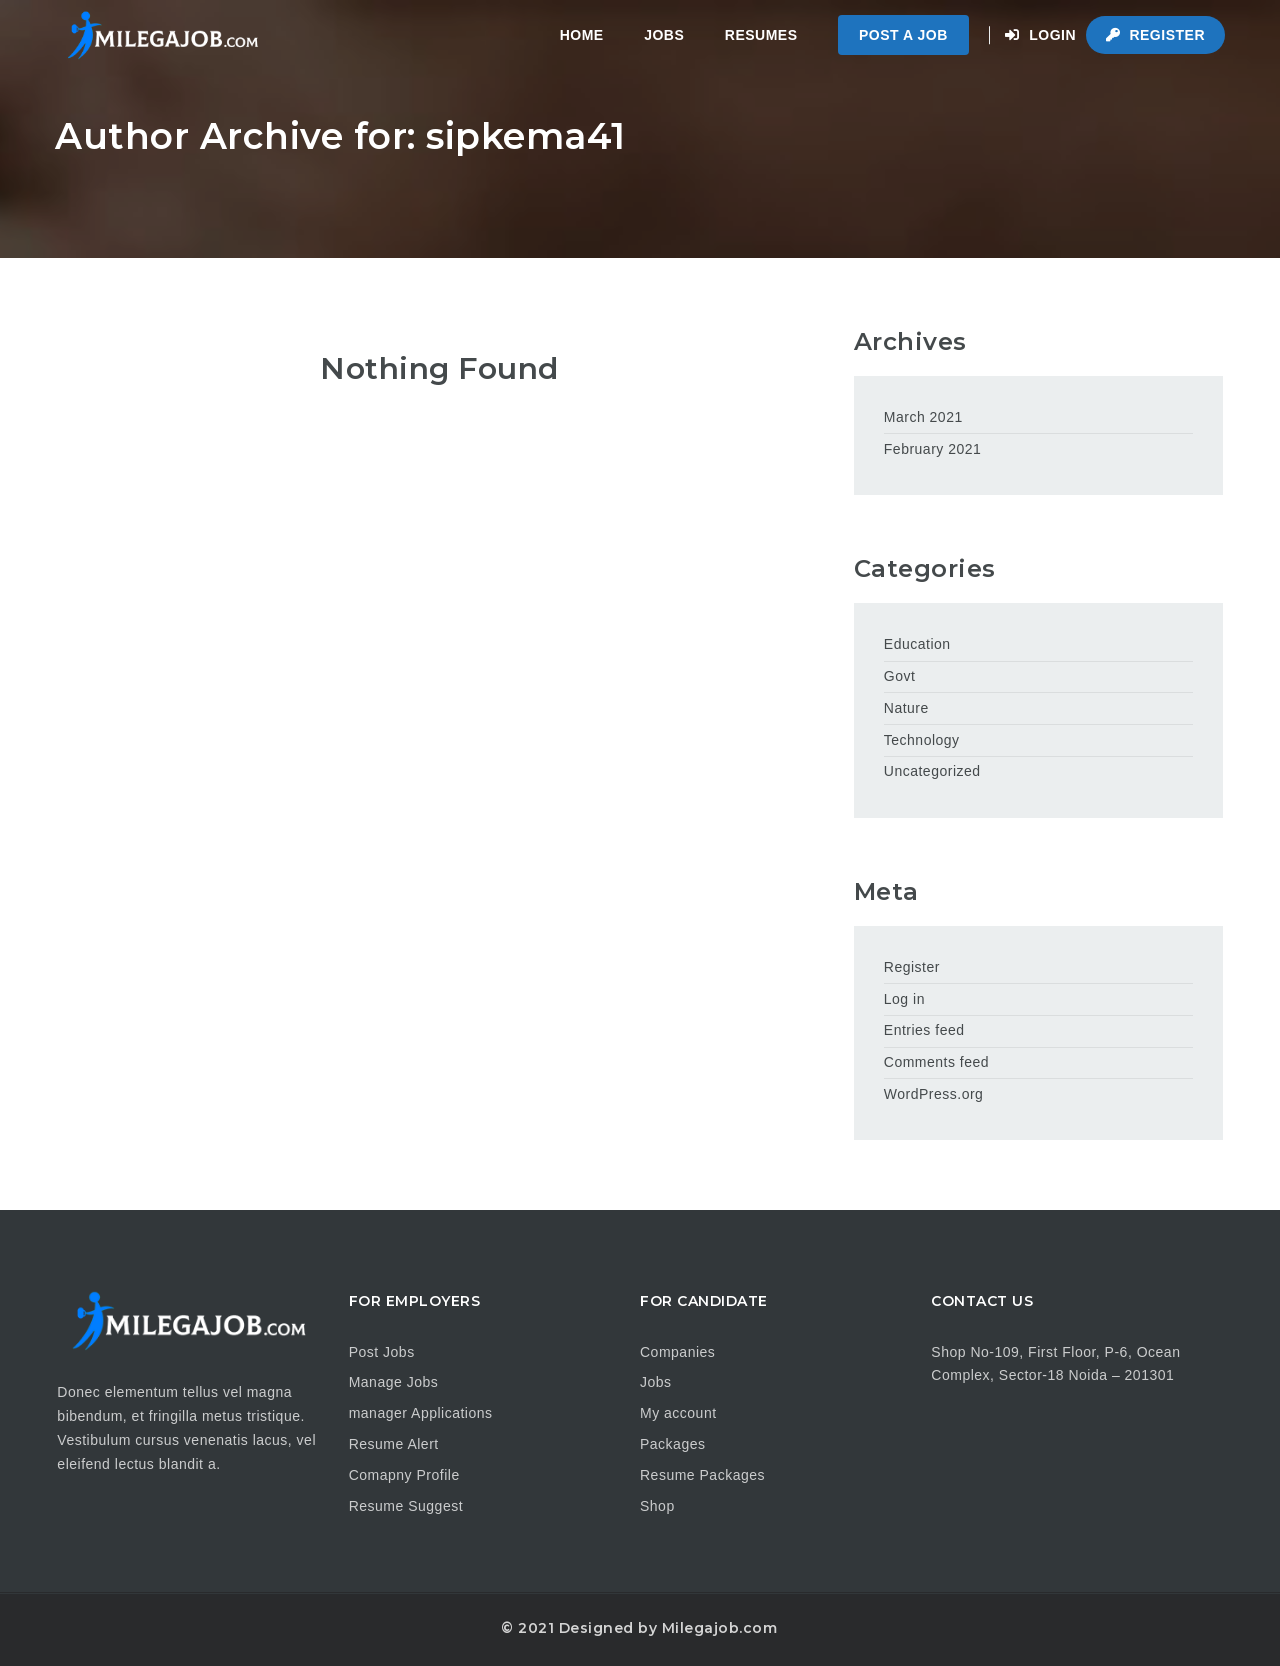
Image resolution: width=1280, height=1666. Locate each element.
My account (678, 1413)
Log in (904, 999)
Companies (677, 1352)
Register (1155, 35)
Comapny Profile (404, 1475)
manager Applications (421, 1413)
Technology (922, 740)
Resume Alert (394, 1444)
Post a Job (903, 35)
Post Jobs (382, 1352)
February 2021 (933, 449)
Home (582, 35)
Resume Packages (702, 1475)
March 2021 (923, 417)
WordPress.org (934, 1094)
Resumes (761, 35)
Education (917, 644)
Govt (900, 676)
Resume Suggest (406, 1506)
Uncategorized (932, 771)
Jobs (664, 35)
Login (1040, 35)
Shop (657, 1506)
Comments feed (936, 1062)
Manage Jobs (394, 1382)
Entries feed (924, 1030)
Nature (906, 708)
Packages (672, 1444)
